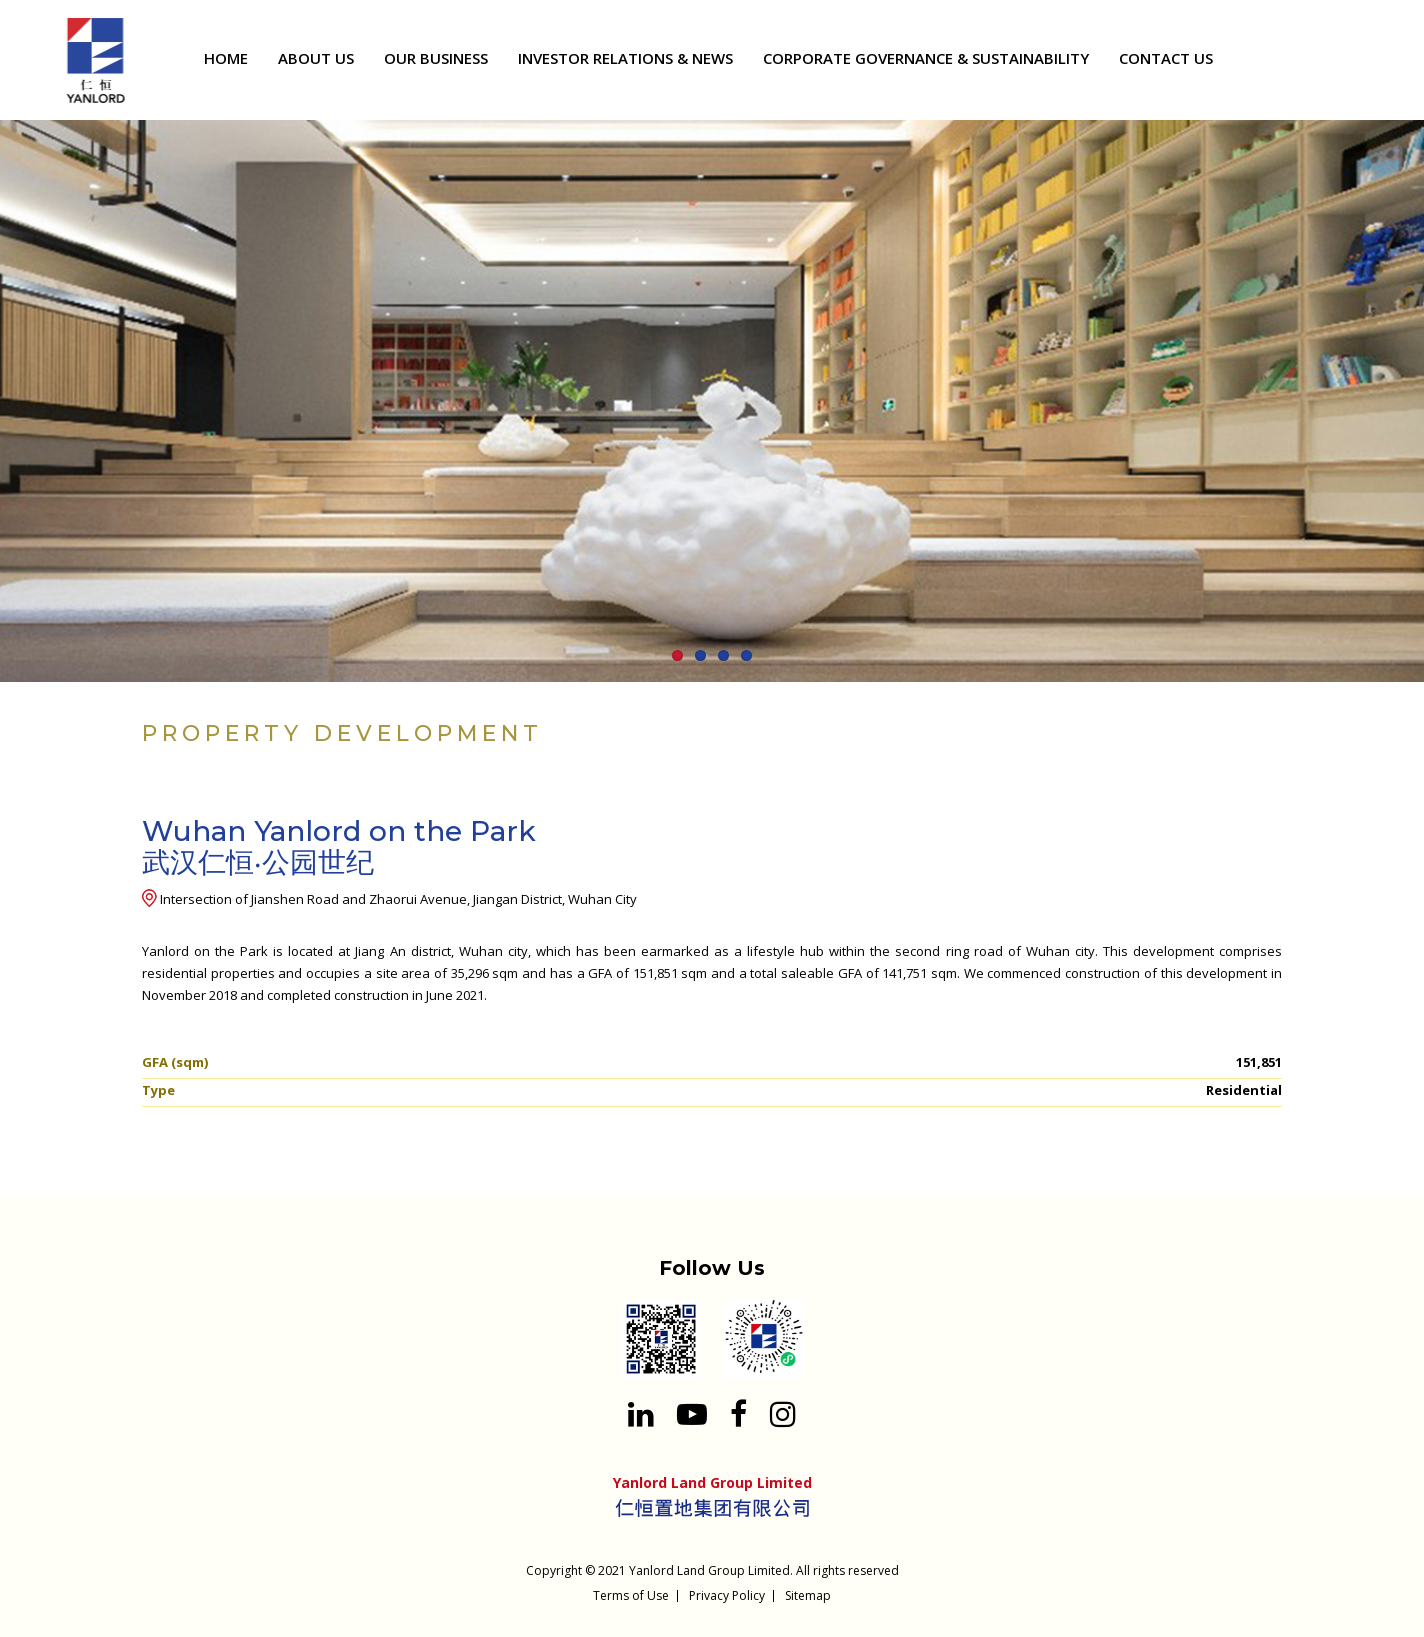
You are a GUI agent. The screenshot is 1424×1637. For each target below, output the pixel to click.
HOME (226, 58)
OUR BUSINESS (436, 58)
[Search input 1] (1367, 61)
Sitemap (808, 1595)
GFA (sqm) (175, 1062)
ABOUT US (316, 58)
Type (158, 1090)
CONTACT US (1166, 58)
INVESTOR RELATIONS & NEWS (625, 58)
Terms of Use (631, 1595)
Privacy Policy (727, 1595)
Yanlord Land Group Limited (709, 1570)
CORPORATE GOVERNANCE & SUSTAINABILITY (926, 58)
